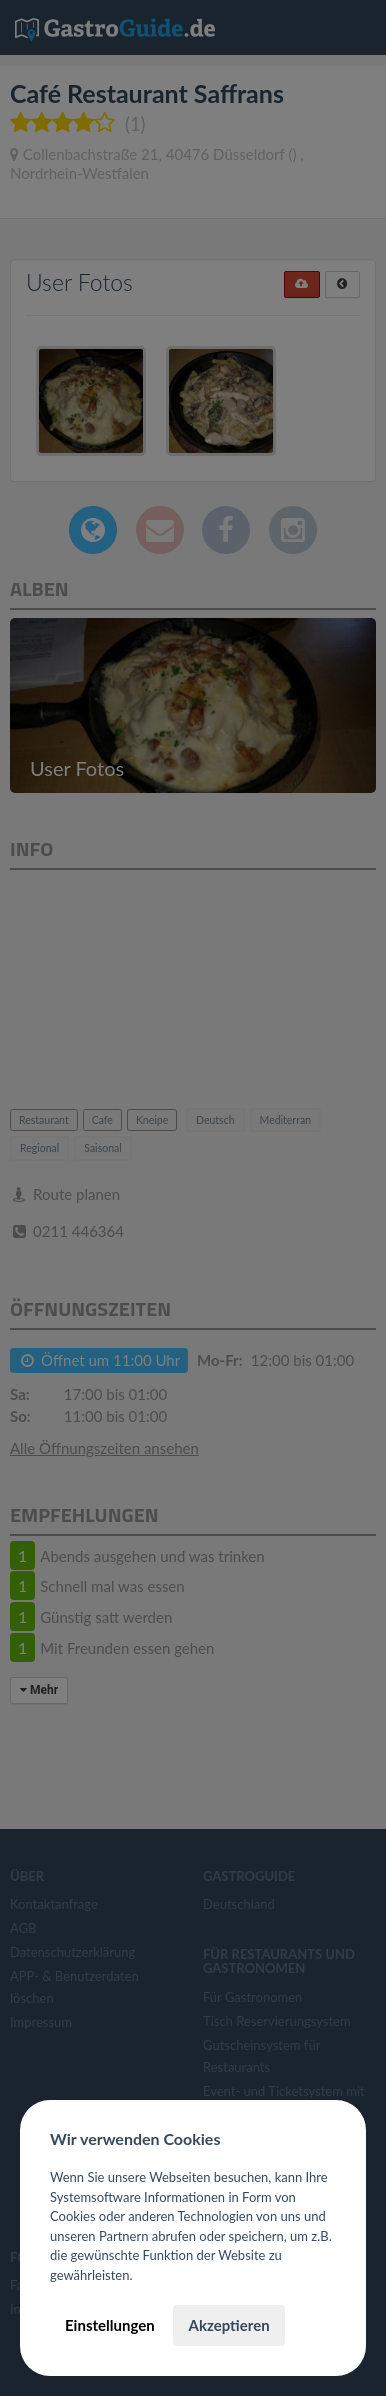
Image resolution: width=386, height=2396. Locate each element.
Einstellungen (110, 2325)
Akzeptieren (228, 2325)
